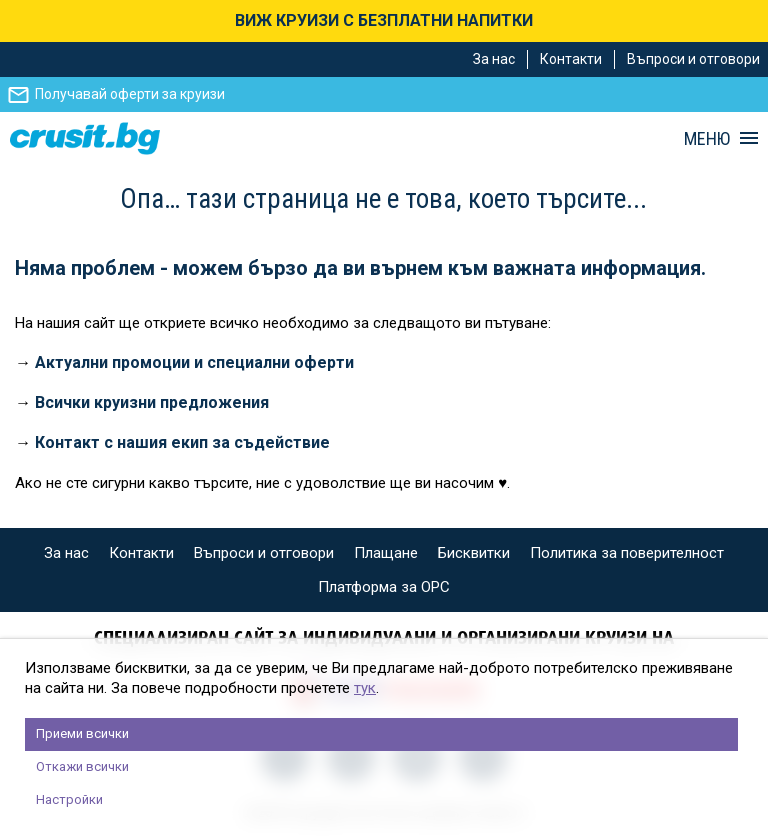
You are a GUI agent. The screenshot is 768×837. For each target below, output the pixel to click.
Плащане (386, 553)
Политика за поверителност (627, 553)
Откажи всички (82, 766)
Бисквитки (474, 553)
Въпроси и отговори (693, 59)
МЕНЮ (707, 139)
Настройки (69, 799)
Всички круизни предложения (152, 402)
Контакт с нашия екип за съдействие (182, 442)
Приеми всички (82, 733)
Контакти (571, 59)
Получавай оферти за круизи (130, 94)
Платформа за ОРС (384, 587)
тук (365, 688)
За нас (494, 59)
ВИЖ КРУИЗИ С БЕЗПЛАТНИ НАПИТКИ (384, 20)
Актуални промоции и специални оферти (194, 362)
